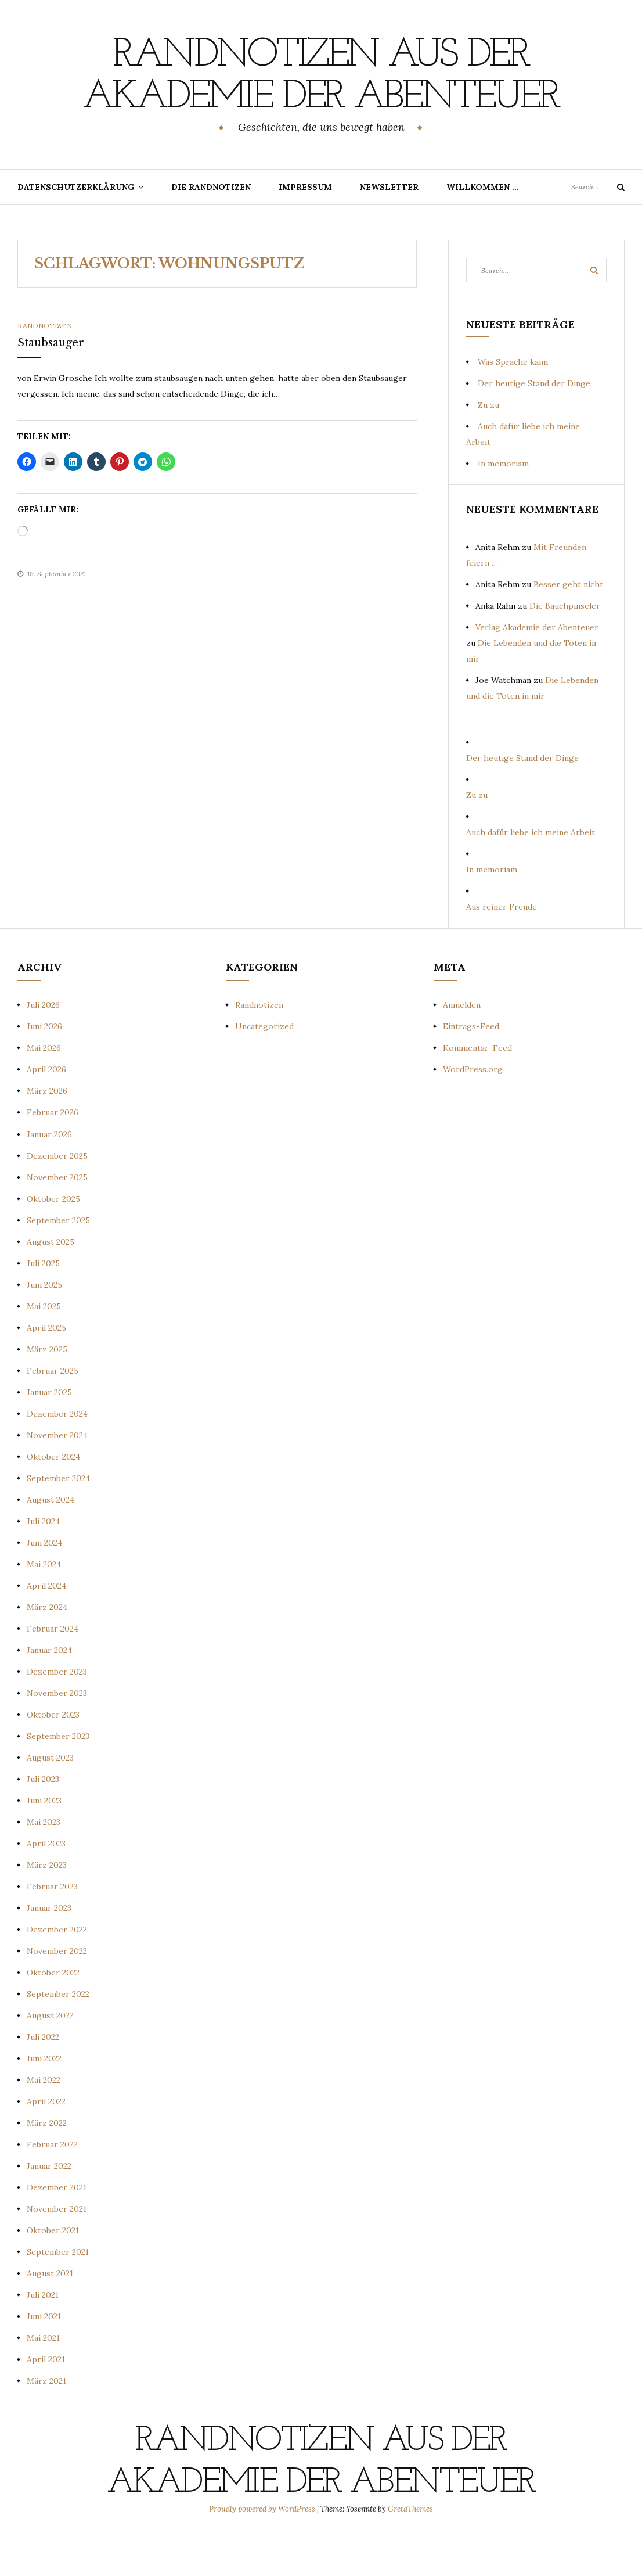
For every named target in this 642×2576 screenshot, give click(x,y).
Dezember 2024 (57, 1455)
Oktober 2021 (53, 2272)
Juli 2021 (43, 2336)
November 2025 (57, 1219)
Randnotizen (44, 367)
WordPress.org (473, 1111)
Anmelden (462, 1046)
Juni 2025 (44, 1326)
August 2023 (50, 1799)
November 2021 (56, 2251)
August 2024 (50, 1541)
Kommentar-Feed (477, 1089)
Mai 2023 (43, 1864)
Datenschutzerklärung (75, 229)
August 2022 (50, 2057)
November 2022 (57, 1993)
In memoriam (503, 505)
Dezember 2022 (57, 1971)
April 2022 (46, 2143)
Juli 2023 (43, 1821)
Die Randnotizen (211, 229)
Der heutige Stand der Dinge (534, 425)
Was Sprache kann (513, 403)
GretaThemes (410, 2551)
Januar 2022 (49, 2208)
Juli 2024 (43, 1563)
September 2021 (58, 2293)
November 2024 (57, 1477)
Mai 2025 (44, 1348)
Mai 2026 (44, 1089)
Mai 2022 (43, 2122)
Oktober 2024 (53, 1498)
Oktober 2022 (53, 2014)
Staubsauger (50, 384)
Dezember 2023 (57, 1713)
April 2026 (46, 1111)
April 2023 (46, 1885)
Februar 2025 (52, 1412)
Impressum (305, 229)
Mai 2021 (43, 2379)
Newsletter (389, 229)
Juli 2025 (43, 1305)
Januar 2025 (49, 1434)
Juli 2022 (43, 2079)
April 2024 (46, 1627)
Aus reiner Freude (501, 948)
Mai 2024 (44, 1606)
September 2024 (58, 1520)
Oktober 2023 (53, 1756)
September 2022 (58, 2036)
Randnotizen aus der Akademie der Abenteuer (321, 97)
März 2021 (46, 2422)
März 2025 (47, 1391)
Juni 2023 (44, 1842)
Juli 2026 (43, 1046)
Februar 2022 (52, 2186)
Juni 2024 (44, 1584)
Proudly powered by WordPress (263, 2551)
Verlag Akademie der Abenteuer (536, 669)
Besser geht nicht (568, 626)
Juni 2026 (44, 1068)
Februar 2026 (52, 1154)
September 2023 (58, 1778)
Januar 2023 (49, 1950)
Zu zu (488, 446)
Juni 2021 (44, 2358)
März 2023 (47, 1907)
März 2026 (47, 1132)
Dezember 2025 (57, 1197)
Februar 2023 (52, 1928)
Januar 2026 (49, 1176)
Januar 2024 (49, 1692)
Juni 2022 (44, 2100)
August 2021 (50, 2315)
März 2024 (47, 1649)
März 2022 (47, 2165)
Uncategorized (264, 1068)
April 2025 (46, 1369)
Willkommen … (482, 229)
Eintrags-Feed (471, 1068)
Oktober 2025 (53, 1240)
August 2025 (50, 1283)
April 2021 (46, 2401)
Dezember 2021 (56, 2229)
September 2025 (58, 1262)
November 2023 (57, 1735)
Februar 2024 (52, 1670)
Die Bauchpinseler (564, 647)
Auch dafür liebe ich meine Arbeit (530, 874)
